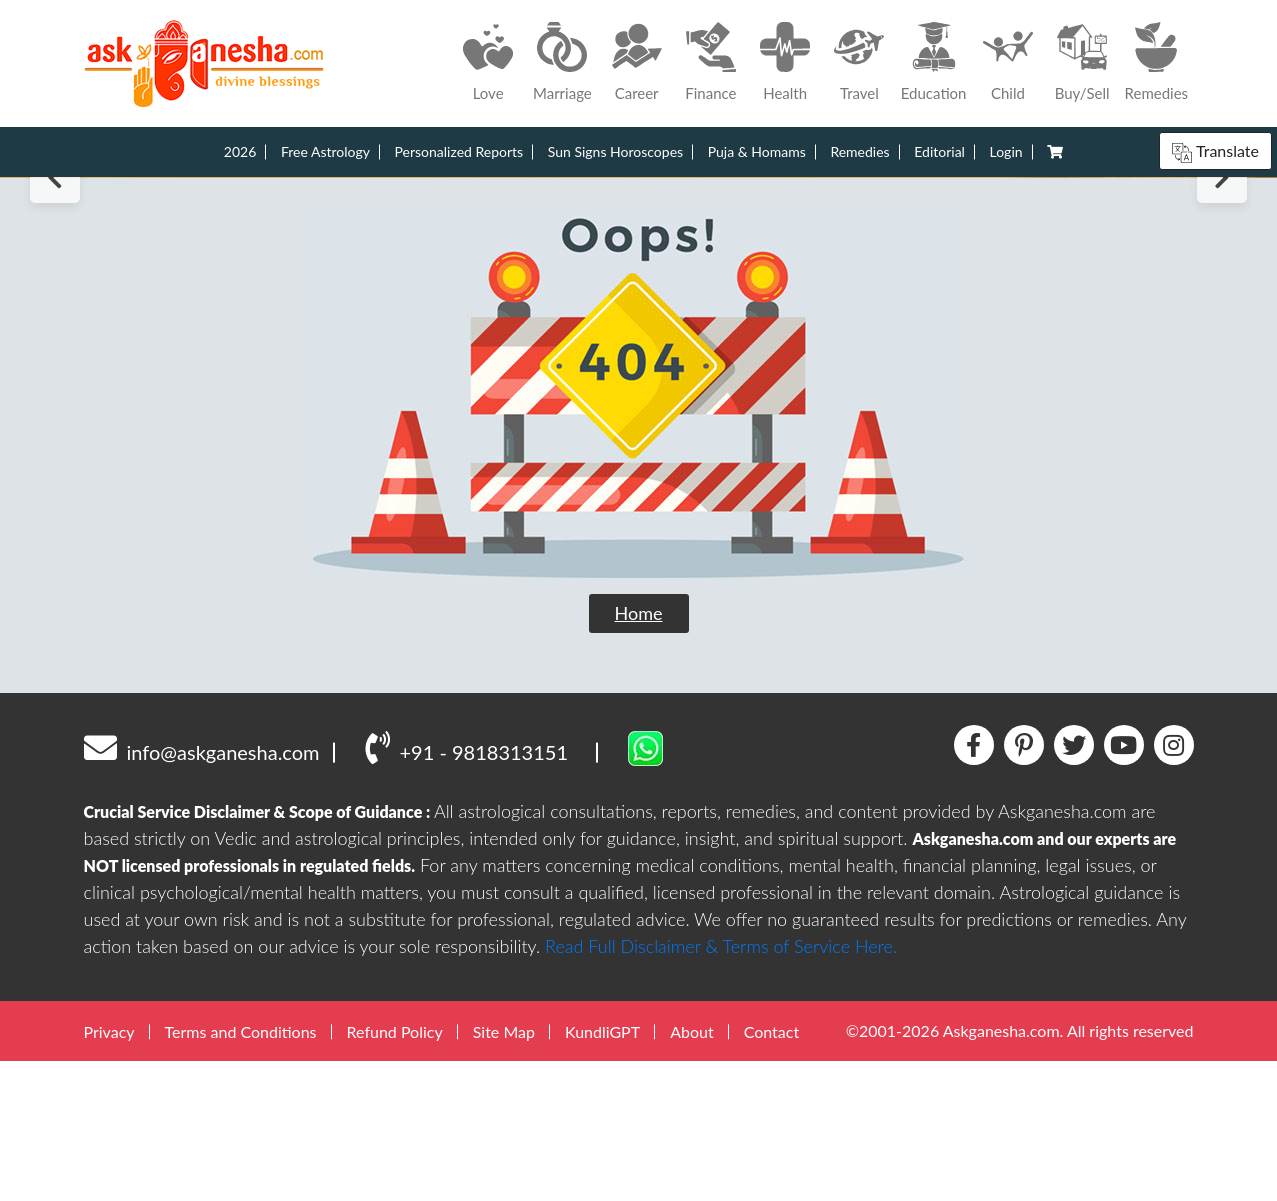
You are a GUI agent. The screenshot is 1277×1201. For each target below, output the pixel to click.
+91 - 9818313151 (466, 888)
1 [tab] (600, 306)
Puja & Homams (757, 151)
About (692, 1171)
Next (1222, 248)
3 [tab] (639, 307)
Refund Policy (395, 1171)
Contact (771, 1171)
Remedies (859, 151)
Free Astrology (325, 151)
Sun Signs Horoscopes (615, 151)
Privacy (109, 1171)
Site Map (504, 1171)
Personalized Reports (459, 151)
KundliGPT (602, 1171)
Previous (55, 248)
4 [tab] (657, 307)
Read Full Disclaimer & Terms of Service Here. (721, 1086)
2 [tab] (621, 307)
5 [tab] (675, 307)
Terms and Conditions (241, 1171)
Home (639, 753)
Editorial (939, 151)
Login (1006, 151)
